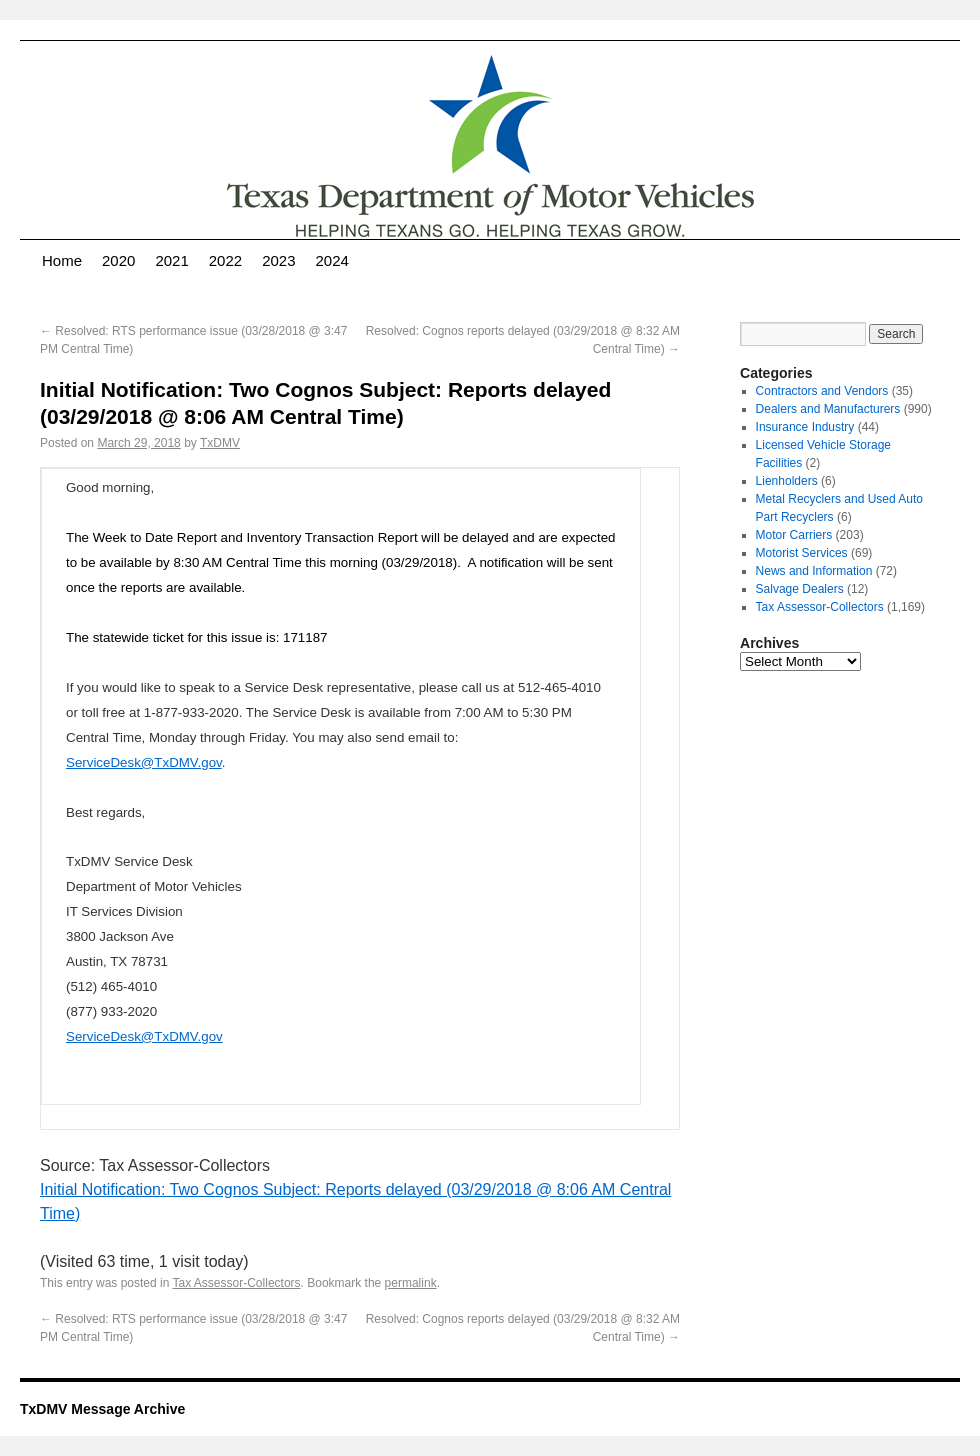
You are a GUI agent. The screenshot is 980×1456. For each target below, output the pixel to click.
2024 (332, 260)
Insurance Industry (805, 427)
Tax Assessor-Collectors (237, 1283)
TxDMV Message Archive (102, 1409)
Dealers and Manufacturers (828, 409)
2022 (225, 260)
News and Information (814, 571)
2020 (118, 260)
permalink (411, 1283)
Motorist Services (802, 553)
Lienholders (787, 481)
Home (62, 260)
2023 (278, 260)
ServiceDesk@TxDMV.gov (144, 762)
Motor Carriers (794, 535)
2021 (171, 260)
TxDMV (220, 443)
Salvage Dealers (800, 589)
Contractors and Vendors (822, 391)
